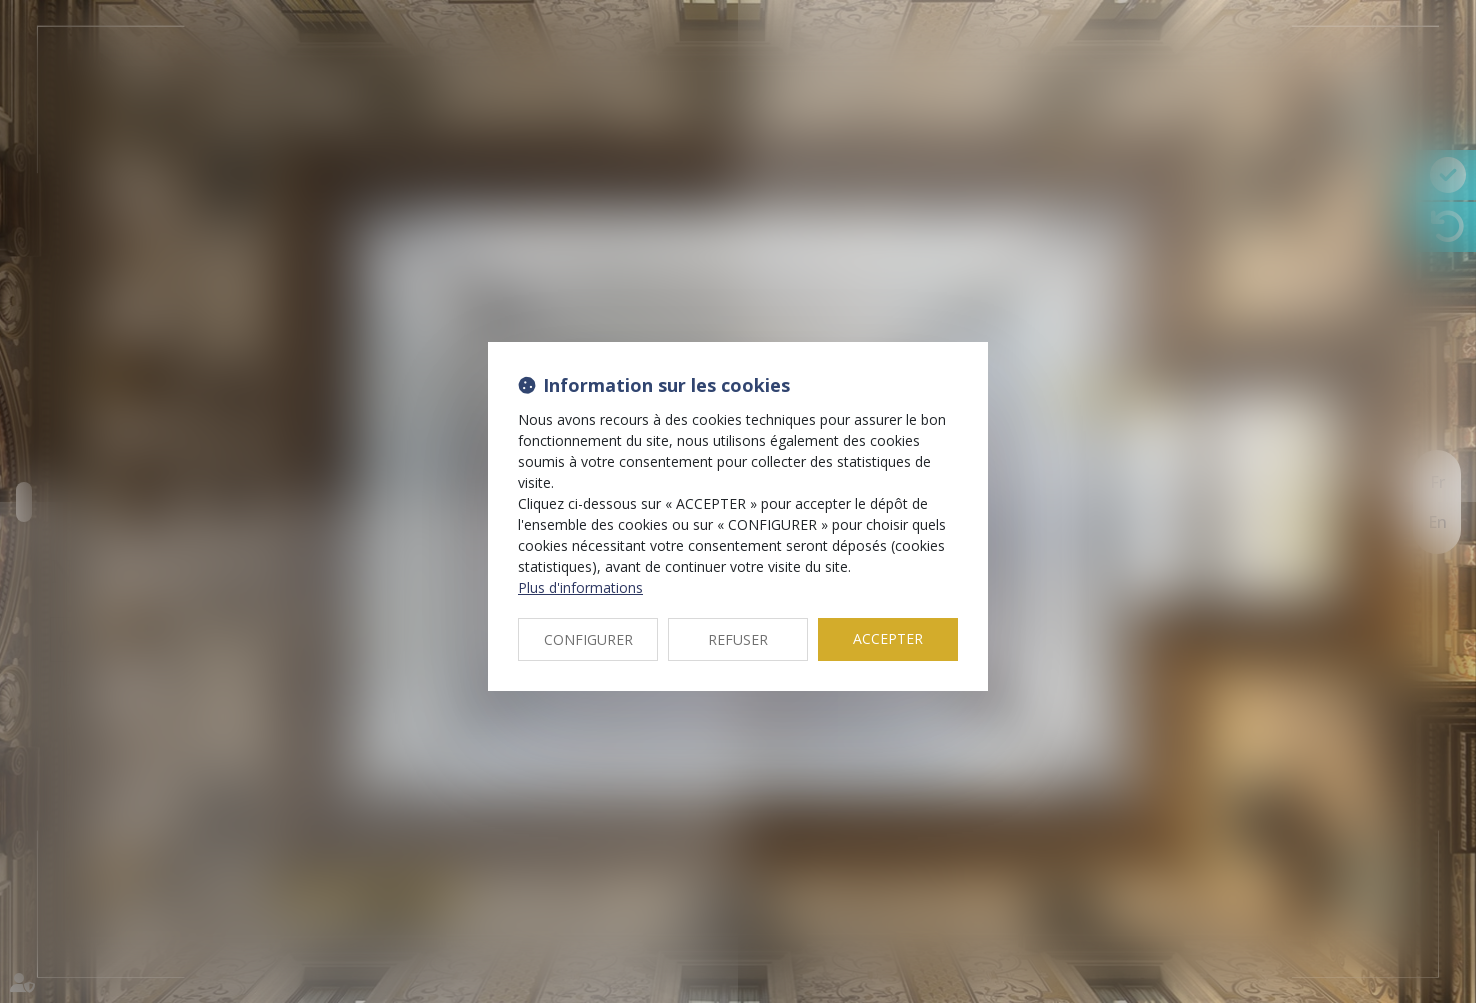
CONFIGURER (588, 639)
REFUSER (738, 639)
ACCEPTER (888, 638)
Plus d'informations (580, 587)
